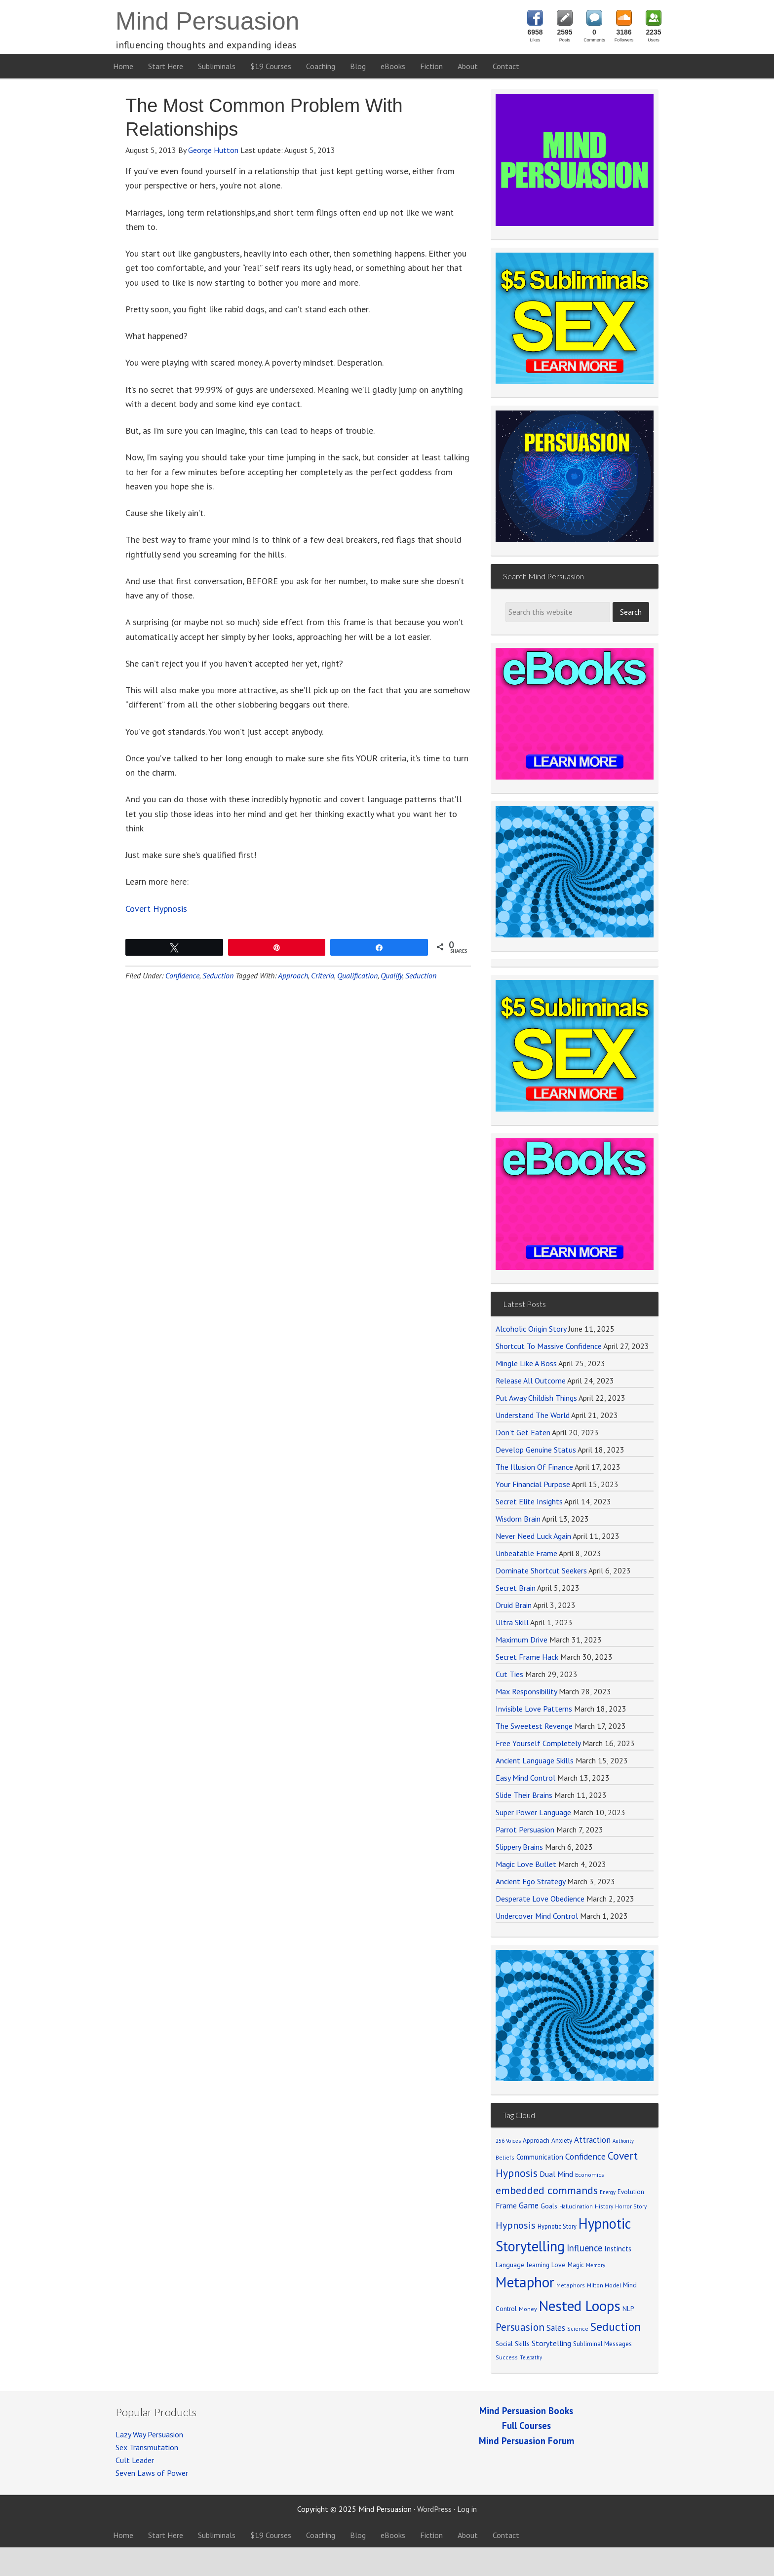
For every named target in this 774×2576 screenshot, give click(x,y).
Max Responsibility (526, 1691)
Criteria (322, 975)
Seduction (217, 975)
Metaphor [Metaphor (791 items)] (525, 2282)
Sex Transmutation (147, 2447)
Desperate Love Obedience (540, 1899)
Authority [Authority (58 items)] (623, 2140)
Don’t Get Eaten (523, 1432)
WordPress (434, 2509)
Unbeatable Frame (526, 1553)
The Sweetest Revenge (534, 1726)
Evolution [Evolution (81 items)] (631, 2192)
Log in (467, 2509)
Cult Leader (135, 2460)
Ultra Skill (512, 1622)
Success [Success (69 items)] (507, 2357)
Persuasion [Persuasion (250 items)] (520, 2327)
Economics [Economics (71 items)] (589, 2174)
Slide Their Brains (524, 1795)
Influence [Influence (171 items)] (584, 2248)
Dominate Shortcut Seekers (541, 1570)
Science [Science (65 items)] (577, 2328)
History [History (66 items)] (604, 2206)
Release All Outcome (531, 1380)
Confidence (182, 975)
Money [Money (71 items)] (528, 2309)
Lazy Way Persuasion (149, 2434)
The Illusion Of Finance (534, 1467)
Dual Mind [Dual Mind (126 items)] (556, 2174)
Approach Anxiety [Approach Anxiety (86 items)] (547, 2140)
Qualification (357, 975)
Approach (293, 975)
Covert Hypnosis (156, 908)
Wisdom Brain (518, 1519)
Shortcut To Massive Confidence (549, 1346)
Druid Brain (514, 1605)
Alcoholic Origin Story (531, 1329)
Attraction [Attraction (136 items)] (592, 2139)
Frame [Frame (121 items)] (506, 2205)
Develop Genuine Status (536, 1450)
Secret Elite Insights (529, 1501)
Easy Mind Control (525, 1778)
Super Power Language (533, 1812)
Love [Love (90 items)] (558, 2264)
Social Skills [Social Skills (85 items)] (513, 2343)
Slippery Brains (519, 1847)
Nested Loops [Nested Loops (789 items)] (579, 2305)
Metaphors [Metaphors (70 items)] (570, 2285)
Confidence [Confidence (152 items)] (585, 2156)
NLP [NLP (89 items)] (628, 2308)
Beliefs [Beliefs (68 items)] (505, 2157)
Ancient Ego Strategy (530, 1881)
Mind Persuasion (207, 21)
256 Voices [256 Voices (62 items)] (508, 2140)
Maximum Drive (521, 1639)
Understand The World (533, 1415)
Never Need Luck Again (533, 1536)
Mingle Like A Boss (526, 1363)
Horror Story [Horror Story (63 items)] (631, 2206)
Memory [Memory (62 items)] (595, 2265)
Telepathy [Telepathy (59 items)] (531, 2357)
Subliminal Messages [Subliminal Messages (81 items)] (602, 2344)
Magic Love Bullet (526, 1864)
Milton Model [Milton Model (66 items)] (604, 2285)
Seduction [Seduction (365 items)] (615, 2326)
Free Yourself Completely (538, 1743)
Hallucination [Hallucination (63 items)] (576, 2206)
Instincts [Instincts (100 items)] (617, 2248)
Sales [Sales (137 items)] (555, 2327)
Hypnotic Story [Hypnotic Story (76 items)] (557, 2226)
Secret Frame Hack (527, 1657)
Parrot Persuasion (525, 1829)
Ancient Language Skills (535, 1760)
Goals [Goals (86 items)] (549, 2206)
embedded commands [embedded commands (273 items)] (547, 2190)
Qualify (391, 975)
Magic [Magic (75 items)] (576, 2265)
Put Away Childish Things (536, 1398)
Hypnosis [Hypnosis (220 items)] (516, 2225)
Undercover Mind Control (537, 1916)
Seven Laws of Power (152, 2473)
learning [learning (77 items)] (538, 2265)
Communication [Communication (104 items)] (539, 2157)
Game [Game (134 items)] (529, 2205)
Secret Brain (516, 1588)
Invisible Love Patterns (534, 1709)
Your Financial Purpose (533, 1484)
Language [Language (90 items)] (510, 2264)
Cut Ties (509, 1674)
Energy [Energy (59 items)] (608, 2192)
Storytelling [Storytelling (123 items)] (551, 2343)
